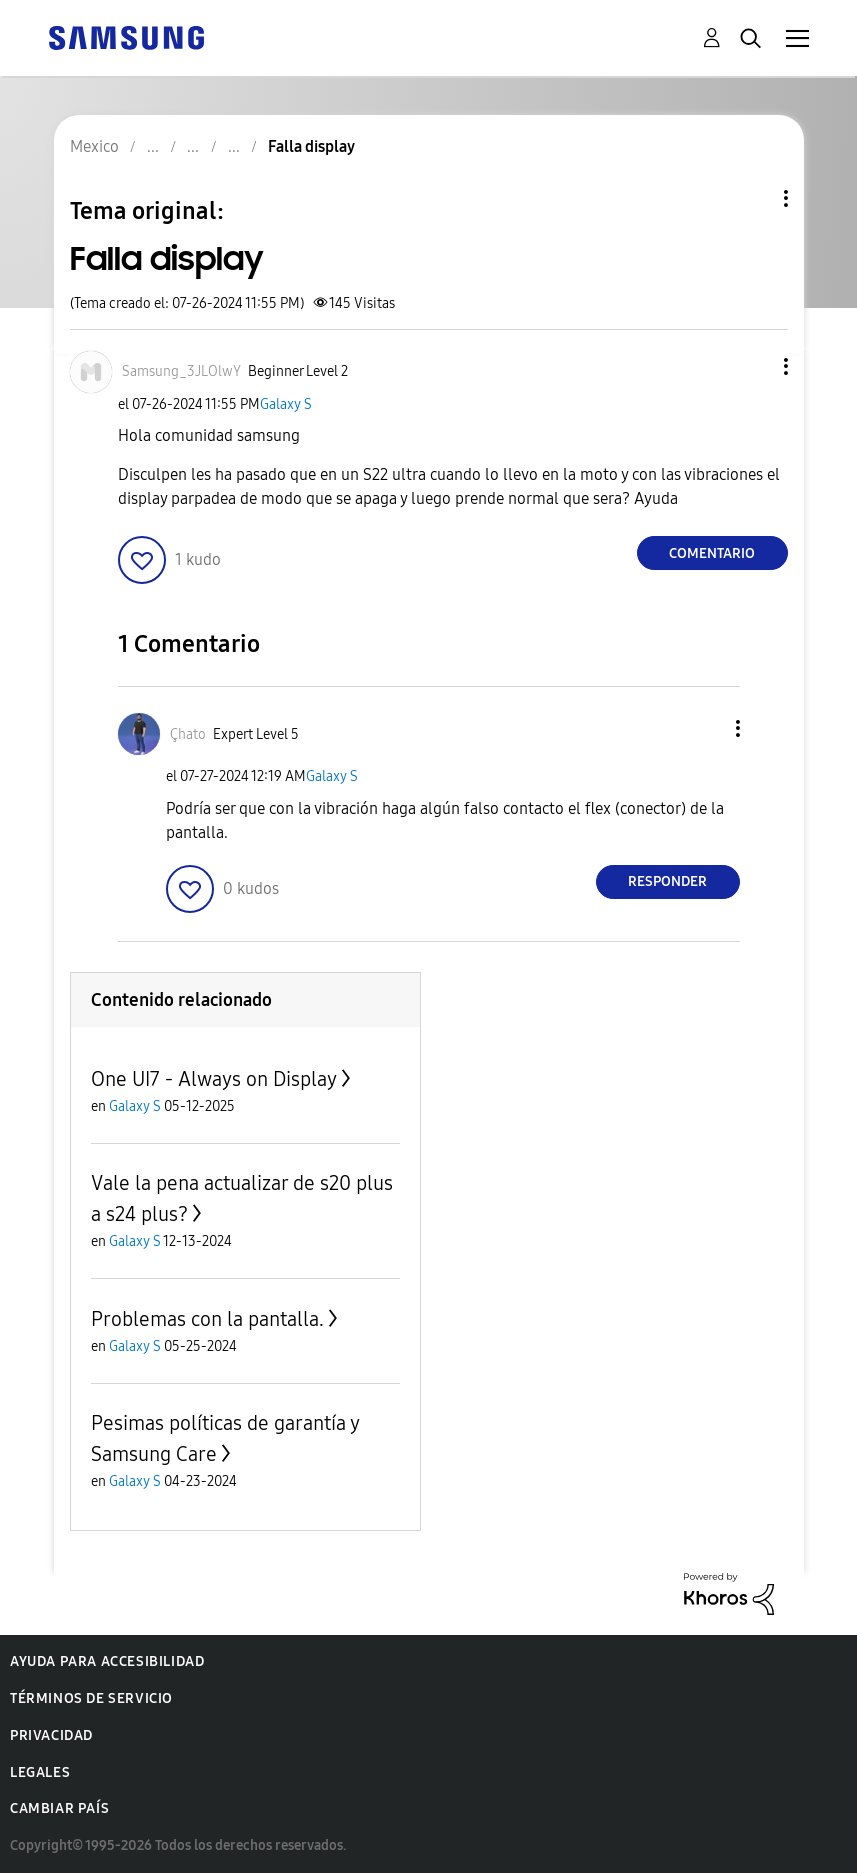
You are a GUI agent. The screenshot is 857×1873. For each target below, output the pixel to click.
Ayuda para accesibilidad (107, 1661)
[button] (752, 366)
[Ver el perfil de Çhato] (188, 734)
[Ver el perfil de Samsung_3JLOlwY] (181, 371)
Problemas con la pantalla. (207, 1319)
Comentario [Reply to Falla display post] (712, 553)
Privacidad (51, 1735)
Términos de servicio (91, 1698)
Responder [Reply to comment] (667, 881)
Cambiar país (59, 1808)
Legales (40, 1772)
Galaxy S (286, 404)
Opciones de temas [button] (752, 198)
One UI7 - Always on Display (214, 1079)
